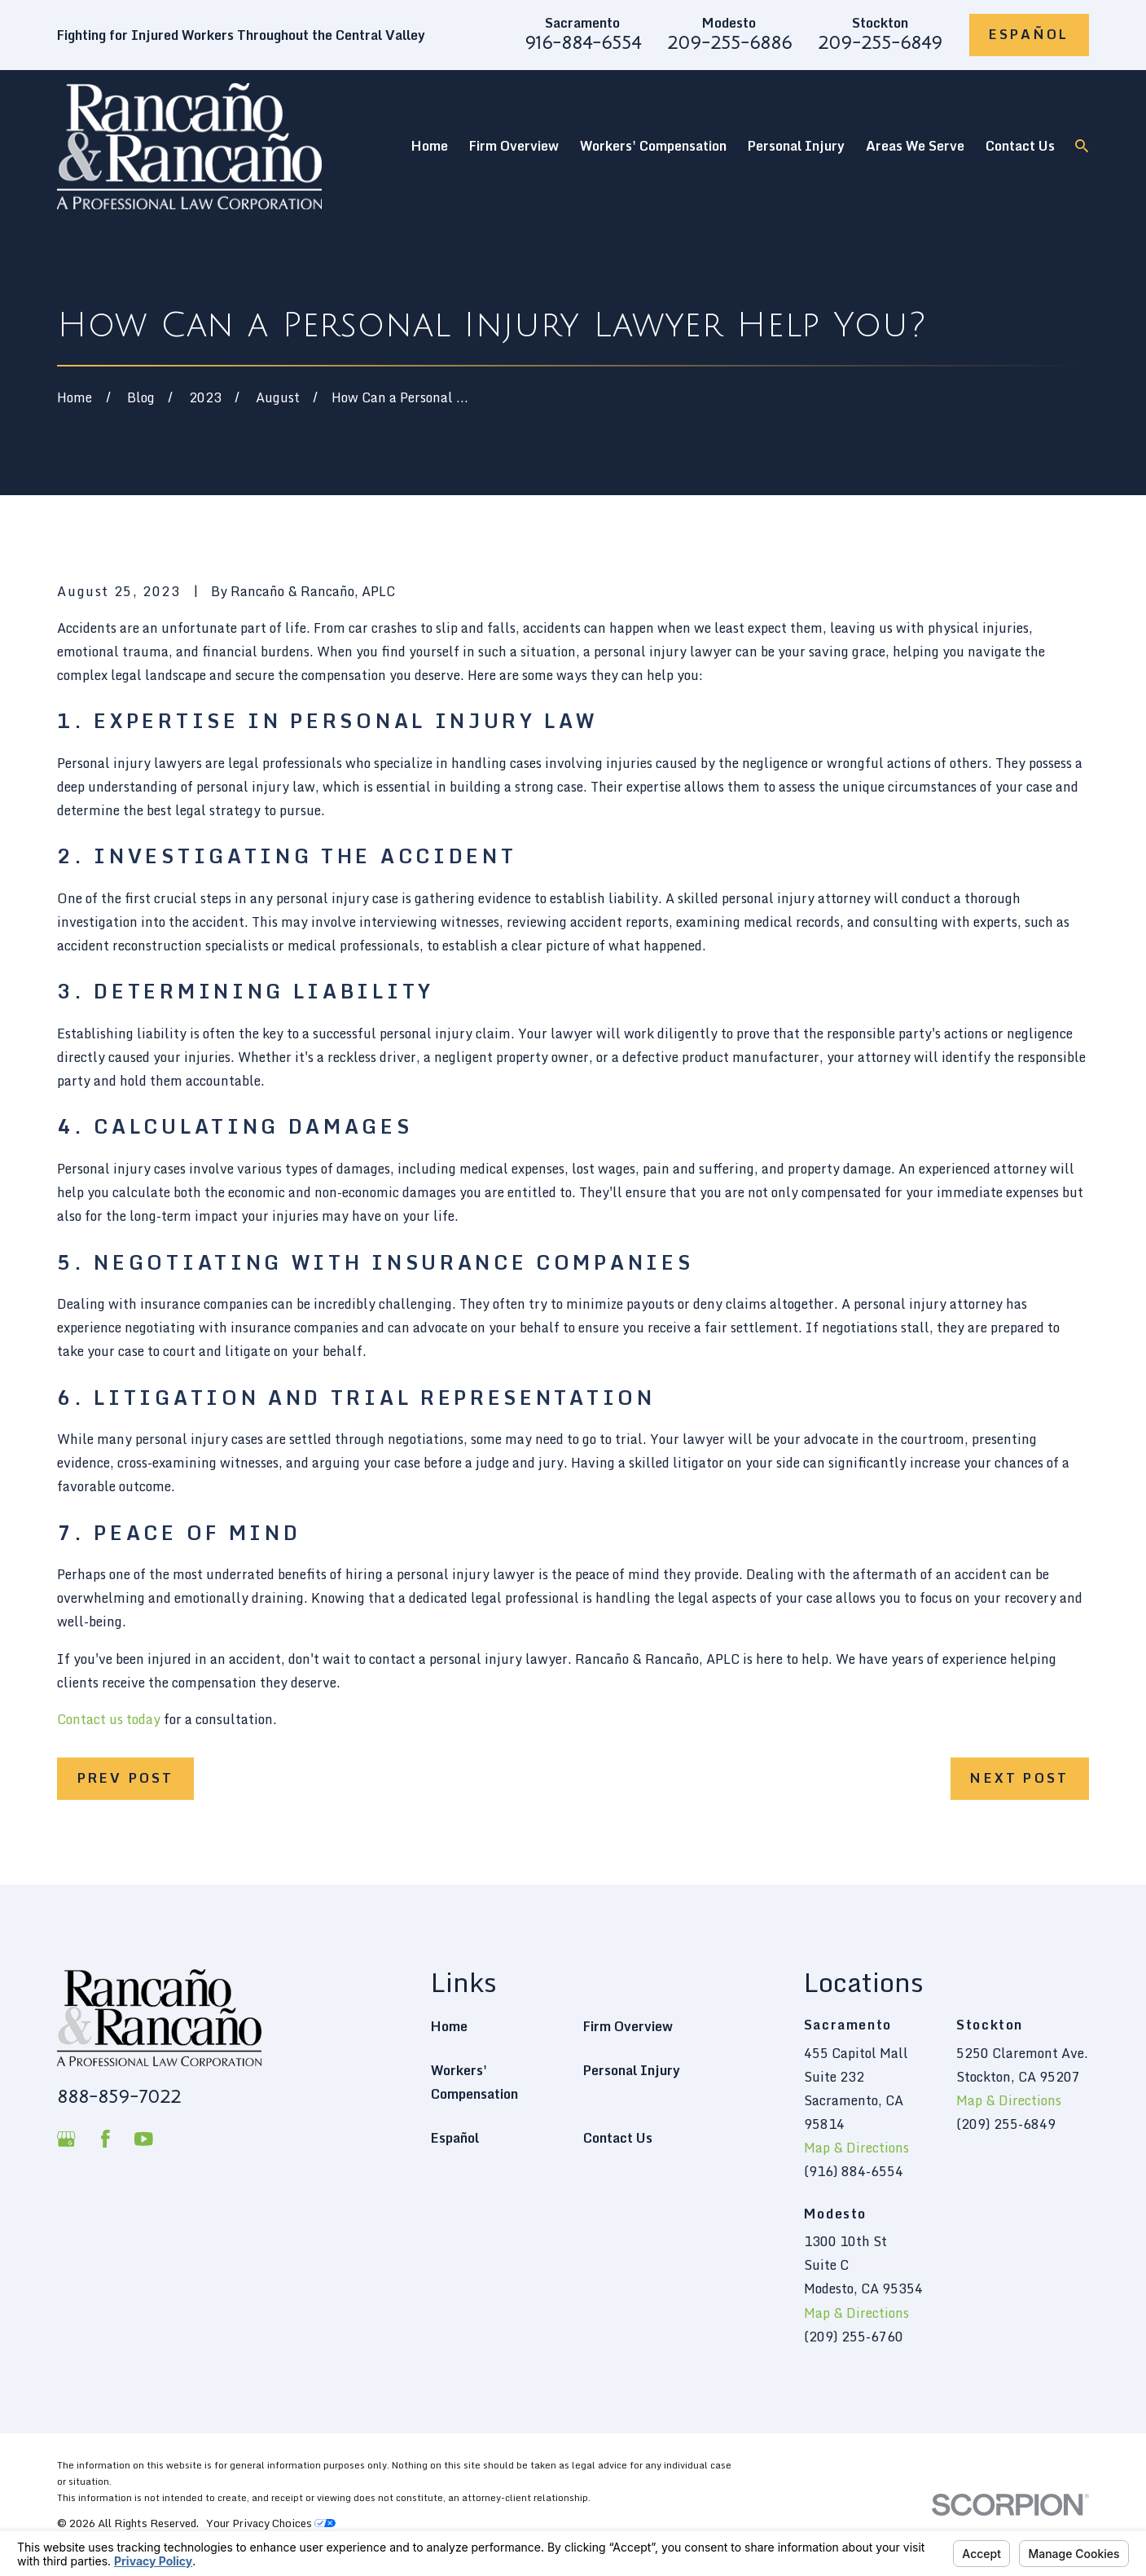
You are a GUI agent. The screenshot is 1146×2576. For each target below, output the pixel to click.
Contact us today (108, 1719)
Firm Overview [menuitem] (514, 145)
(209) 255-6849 (1006, 2124)
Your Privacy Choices (271, 2523)
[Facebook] (105, 2139)
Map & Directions (856, 2147)
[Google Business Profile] (66, 2139)
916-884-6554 (583, 43)
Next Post (1019, 1777)
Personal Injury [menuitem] (796, 145)
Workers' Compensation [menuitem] (653, 145)
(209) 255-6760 (853, 2336)
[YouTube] (143, 2139)
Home (449, 2026)
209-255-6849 (880, 43)
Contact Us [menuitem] (1020, 145)
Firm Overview (628, 2026)
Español (1029, 34)
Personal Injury (631, 2070)
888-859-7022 (119, 2097)
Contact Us (617, 2137)
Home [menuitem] (429, 145)
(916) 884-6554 (853, 2171)
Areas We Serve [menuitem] (915, 145)
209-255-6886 (729, 43)
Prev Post (125, 1777)
